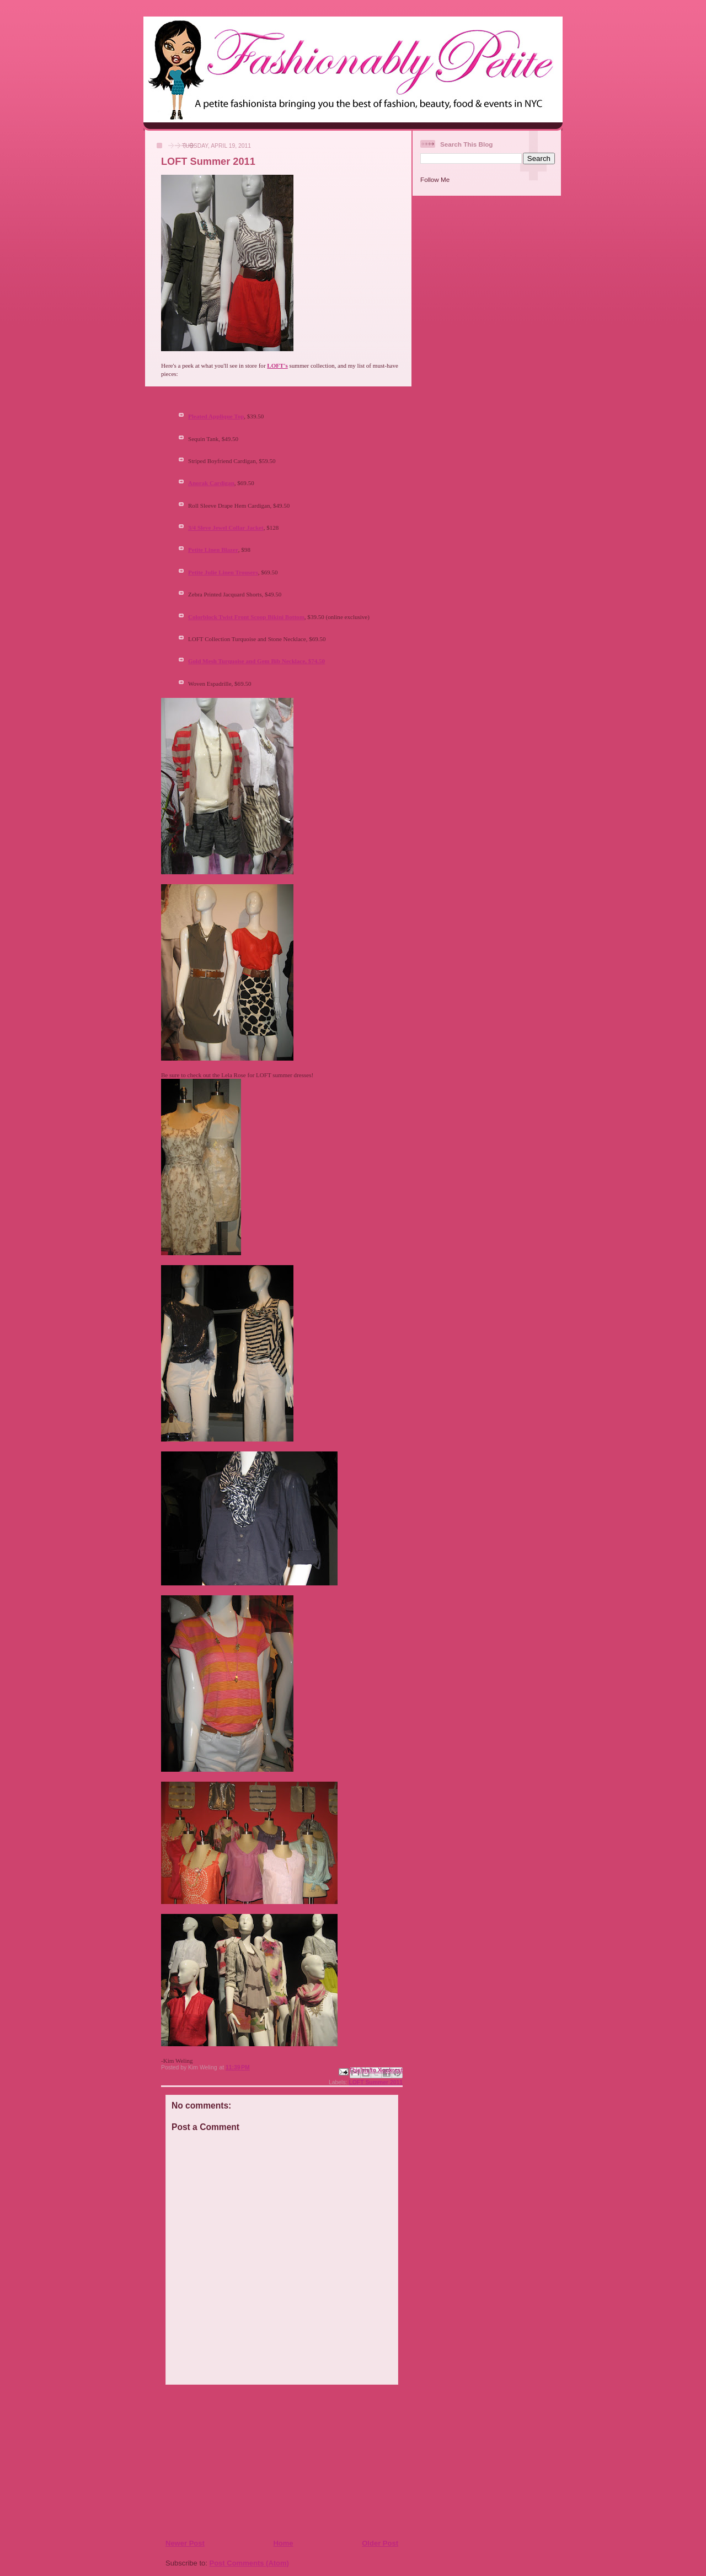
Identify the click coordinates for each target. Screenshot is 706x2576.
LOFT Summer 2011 (376, 2082)
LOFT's (277, 365)
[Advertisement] (232, 2461)
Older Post (380, 2543)
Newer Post (185, 2543)
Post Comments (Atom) (249, 2563)
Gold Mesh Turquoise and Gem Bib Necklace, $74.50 (256, 661)
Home (283, 2543)
